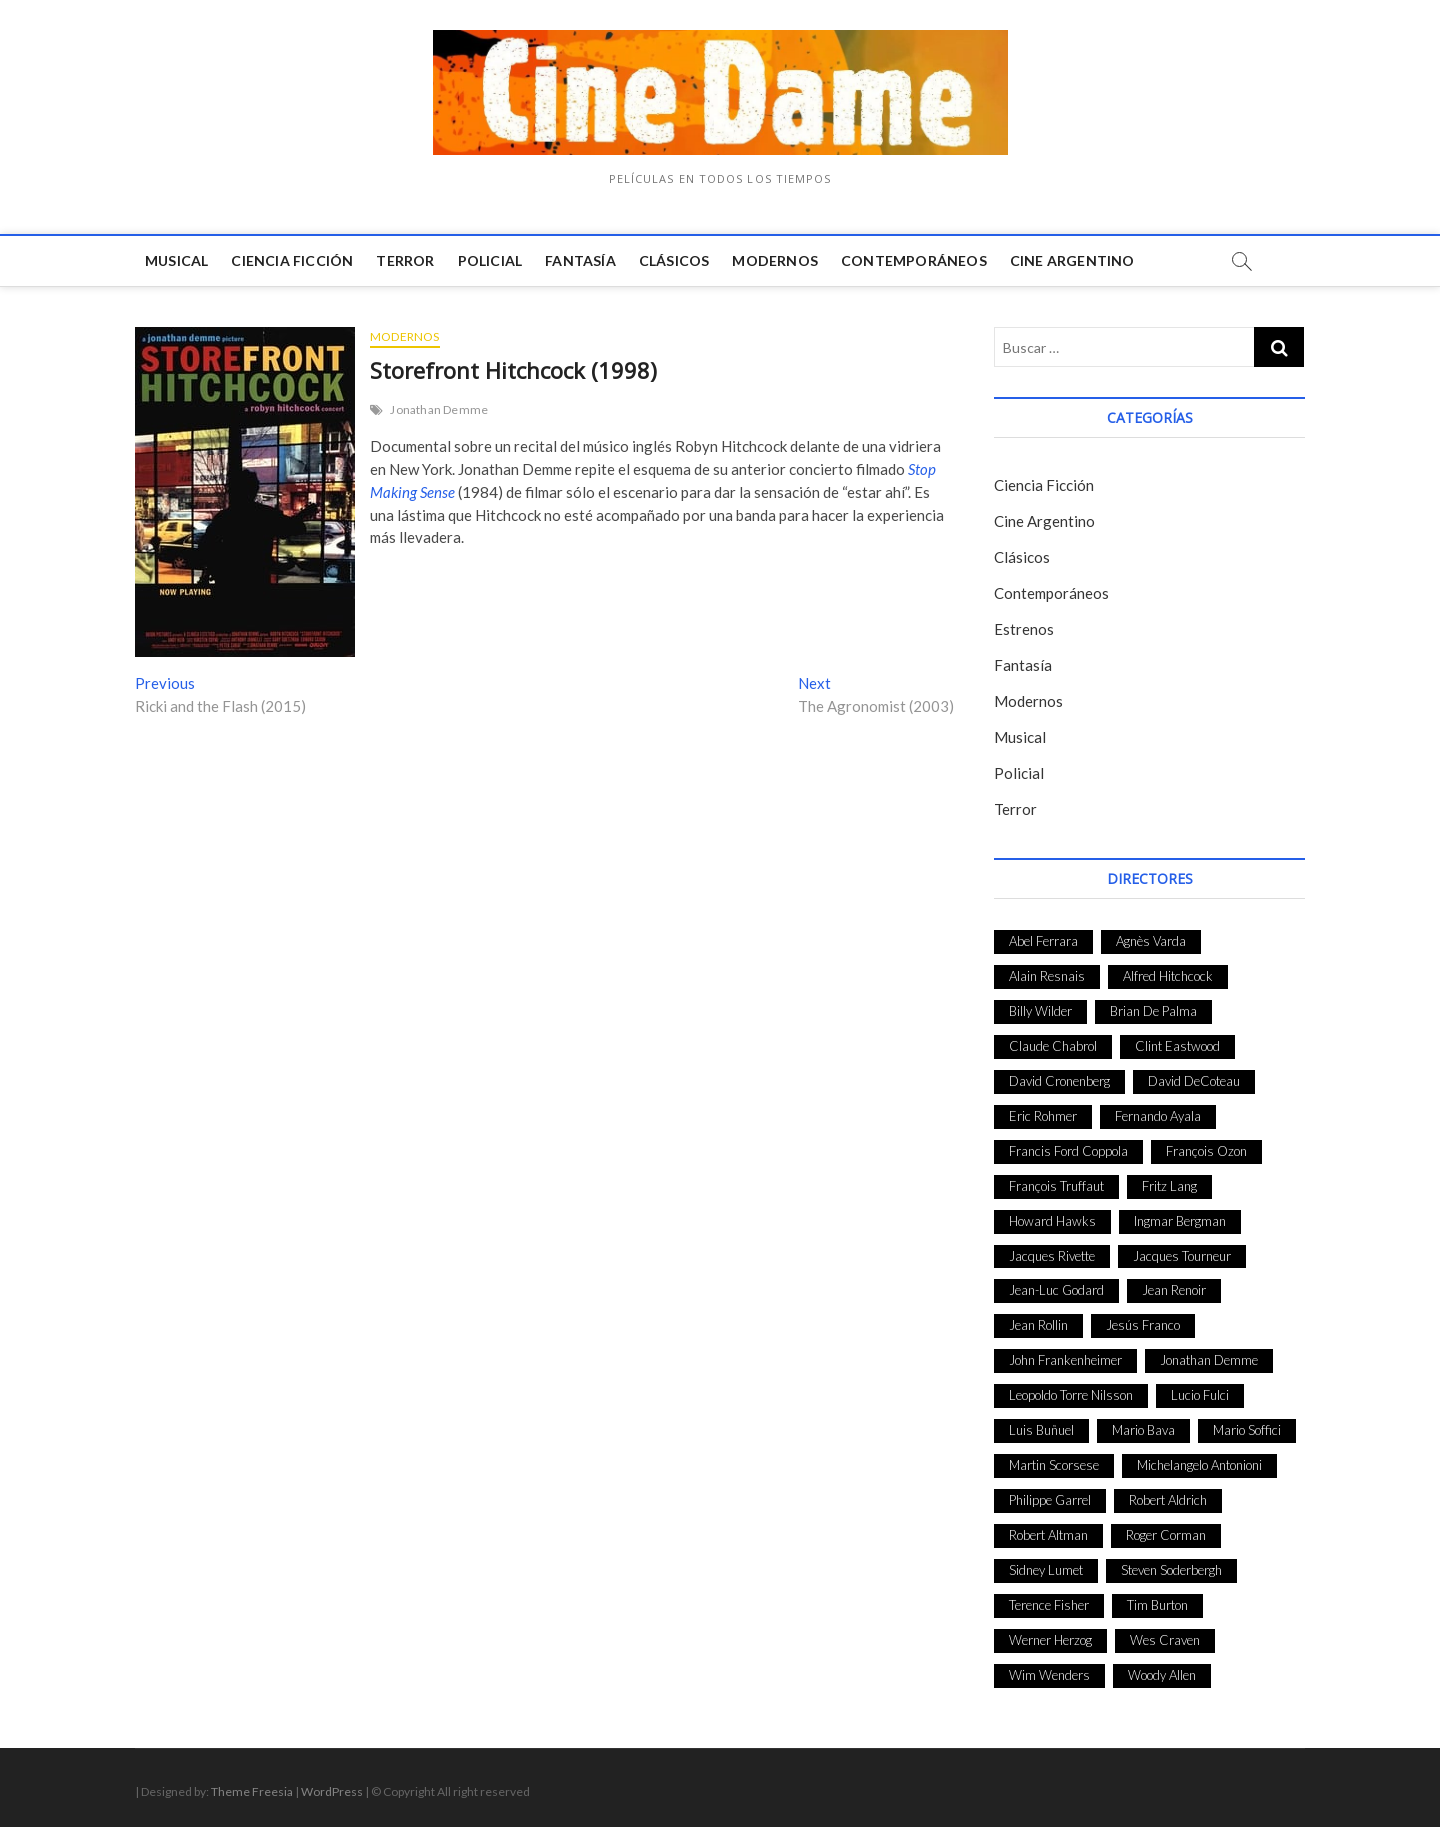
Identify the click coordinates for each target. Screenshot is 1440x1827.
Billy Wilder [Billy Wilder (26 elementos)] (1040, 1011)
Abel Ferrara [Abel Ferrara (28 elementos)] (1043, 941)
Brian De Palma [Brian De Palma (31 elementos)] (1153, 1011)
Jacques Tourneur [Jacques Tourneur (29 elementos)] (1182, 1256)
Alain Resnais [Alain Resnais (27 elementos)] (1047, 976)
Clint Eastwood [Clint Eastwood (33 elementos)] (1177, 1046)
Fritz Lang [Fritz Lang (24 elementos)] (1169, 1186)
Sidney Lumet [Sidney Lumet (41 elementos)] (1046, 1570)
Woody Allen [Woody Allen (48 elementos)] (1162, 1675)
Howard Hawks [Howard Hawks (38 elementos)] (1052, 1221)
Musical (176, 260)
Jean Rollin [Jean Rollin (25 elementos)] (1038, 1325)
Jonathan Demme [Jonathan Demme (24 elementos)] (1209, 1360)
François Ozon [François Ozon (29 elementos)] (1206, 1151)
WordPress (332, 1791)
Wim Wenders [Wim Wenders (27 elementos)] (1049, 1675)
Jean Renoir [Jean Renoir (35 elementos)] (1174, 1290)
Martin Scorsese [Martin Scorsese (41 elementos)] (1054, 1465)
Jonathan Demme (439, 409)
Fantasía (580, 260)
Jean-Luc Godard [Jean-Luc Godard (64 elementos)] (1056, 1290)
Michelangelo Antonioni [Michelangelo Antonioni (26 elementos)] (1199, 1465)
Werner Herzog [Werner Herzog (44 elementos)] (1050, 1640)
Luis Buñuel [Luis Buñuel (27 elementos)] (1041, 1430)
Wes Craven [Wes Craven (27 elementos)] (1165, 1640)
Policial (490, 260)
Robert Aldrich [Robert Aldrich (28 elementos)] (1168, 1500)
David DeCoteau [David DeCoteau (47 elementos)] (1194, 1081)
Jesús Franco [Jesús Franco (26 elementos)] (1143, 1325)
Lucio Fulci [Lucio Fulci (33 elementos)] (1200, 1395)
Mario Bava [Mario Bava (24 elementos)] (1143, 1430)
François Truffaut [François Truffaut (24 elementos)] (1056, 1186)
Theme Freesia (252, 1791)
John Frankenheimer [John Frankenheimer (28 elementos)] (1065, 1360)
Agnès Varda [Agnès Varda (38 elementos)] (1151, 941)
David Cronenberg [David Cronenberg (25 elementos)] (1059, 1081)
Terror (405, 260)
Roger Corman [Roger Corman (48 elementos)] (1166, 1535)
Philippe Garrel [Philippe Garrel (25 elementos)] (1050, 1500)
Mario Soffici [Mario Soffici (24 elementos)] (1247, 1430)
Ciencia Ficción (292, 260)
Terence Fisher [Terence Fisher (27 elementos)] (1049, 1605)
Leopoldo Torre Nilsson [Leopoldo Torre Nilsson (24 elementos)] (1071, 1395)
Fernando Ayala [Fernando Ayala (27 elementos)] (1158, 1116)
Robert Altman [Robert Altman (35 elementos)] (1048, 1535)
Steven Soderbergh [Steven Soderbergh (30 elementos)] (1171, 1570)
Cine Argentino (1072, 260)
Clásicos (674, 260)
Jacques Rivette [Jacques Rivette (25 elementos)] (1052, 1256)
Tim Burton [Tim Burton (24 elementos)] (1157, 1605)
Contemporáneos (914, 260)
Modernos (775, 260)
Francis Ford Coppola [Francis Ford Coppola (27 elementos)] (1068, 1151)
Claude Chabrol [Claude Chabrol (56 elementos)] (1053, 1046)
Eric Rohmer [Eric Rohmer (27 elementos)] (1043, 1116)
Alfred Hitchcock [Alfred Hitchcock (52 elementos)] (1168, 976)
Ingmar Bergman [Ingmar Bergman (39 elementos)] (1180, 1221)
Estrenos (1024, 629)
